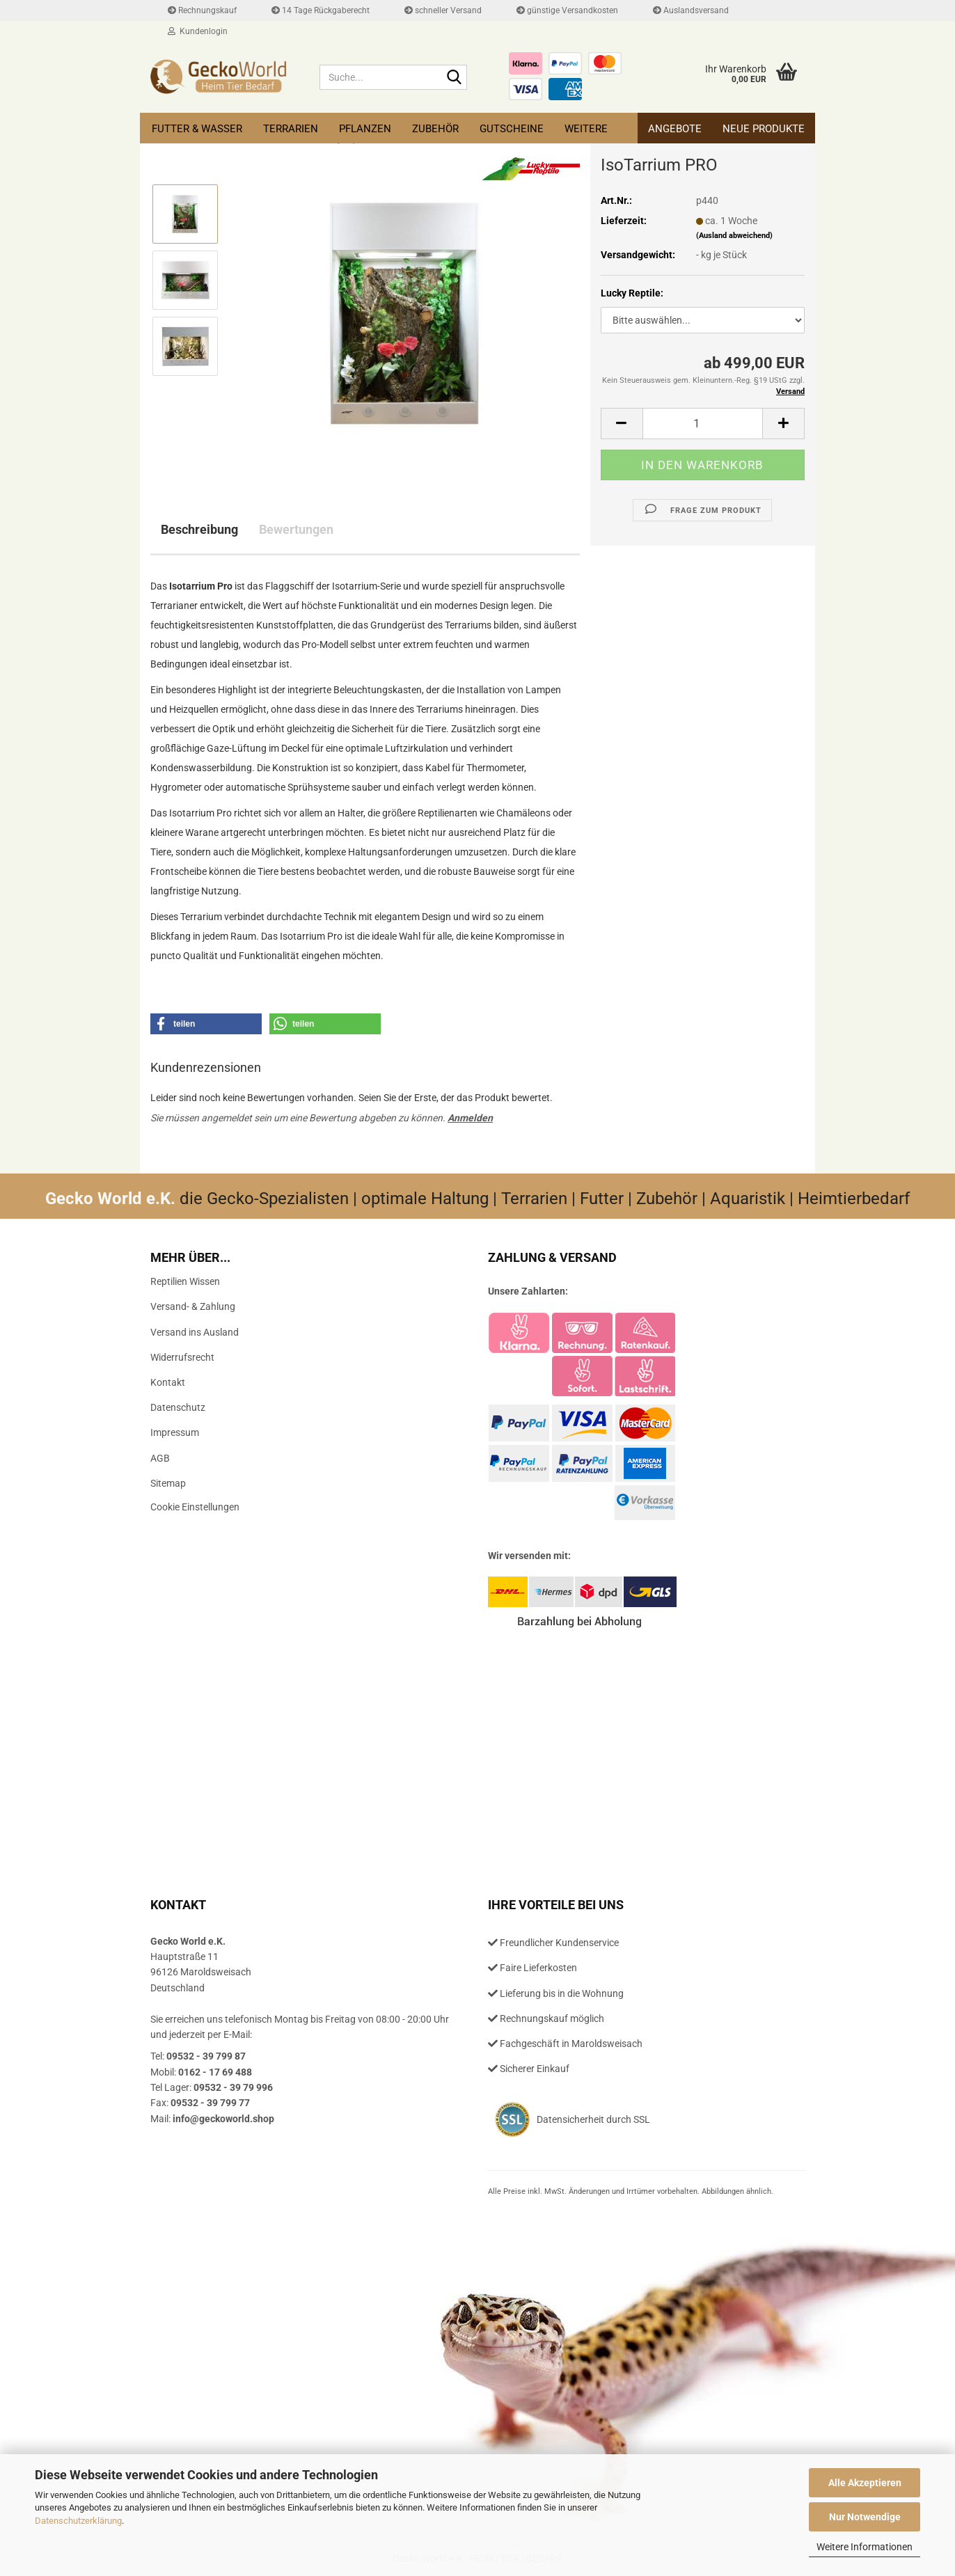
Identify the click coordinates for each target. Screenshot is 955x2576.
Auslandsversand (691, 10)
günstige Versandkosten (567, 10)
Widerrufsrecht (182, 1357)
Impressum (174, 1432)
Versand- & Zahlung (192, 1306)
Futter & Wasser (197, 129)
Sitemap (168, 1483)
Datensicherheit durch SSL (593, 2119)
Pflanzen (365, 129)
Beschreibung (199, 529)
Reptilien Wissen (185, 1281)
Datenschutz (177, 1407)
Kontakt (167, 1382)
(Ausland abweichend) (734, 235)
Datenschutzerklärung (78, 2520)
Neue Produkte (764, 129)
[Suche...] (454, 77)
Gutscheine (512, 129)
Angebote (675, 129)
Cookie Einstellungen (194, 1506)
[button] (621, 423)
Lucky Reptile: (632, 293)
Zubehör (435, 129)
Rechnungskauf (202, 10)
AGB (160, 1458)
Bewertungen (296, 529)
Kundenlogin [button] (198, 31)
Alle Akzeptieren (864, 2482)
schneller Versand (443, 10)
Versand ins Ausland (194, 1332)
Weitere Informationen (864, 2546)
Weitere (586, 129)
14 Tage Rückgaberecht (320, 10)
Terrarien (290, 129)
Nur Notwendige (865, 2516)
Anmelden (470, 1117)
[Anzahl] (702, 423)
